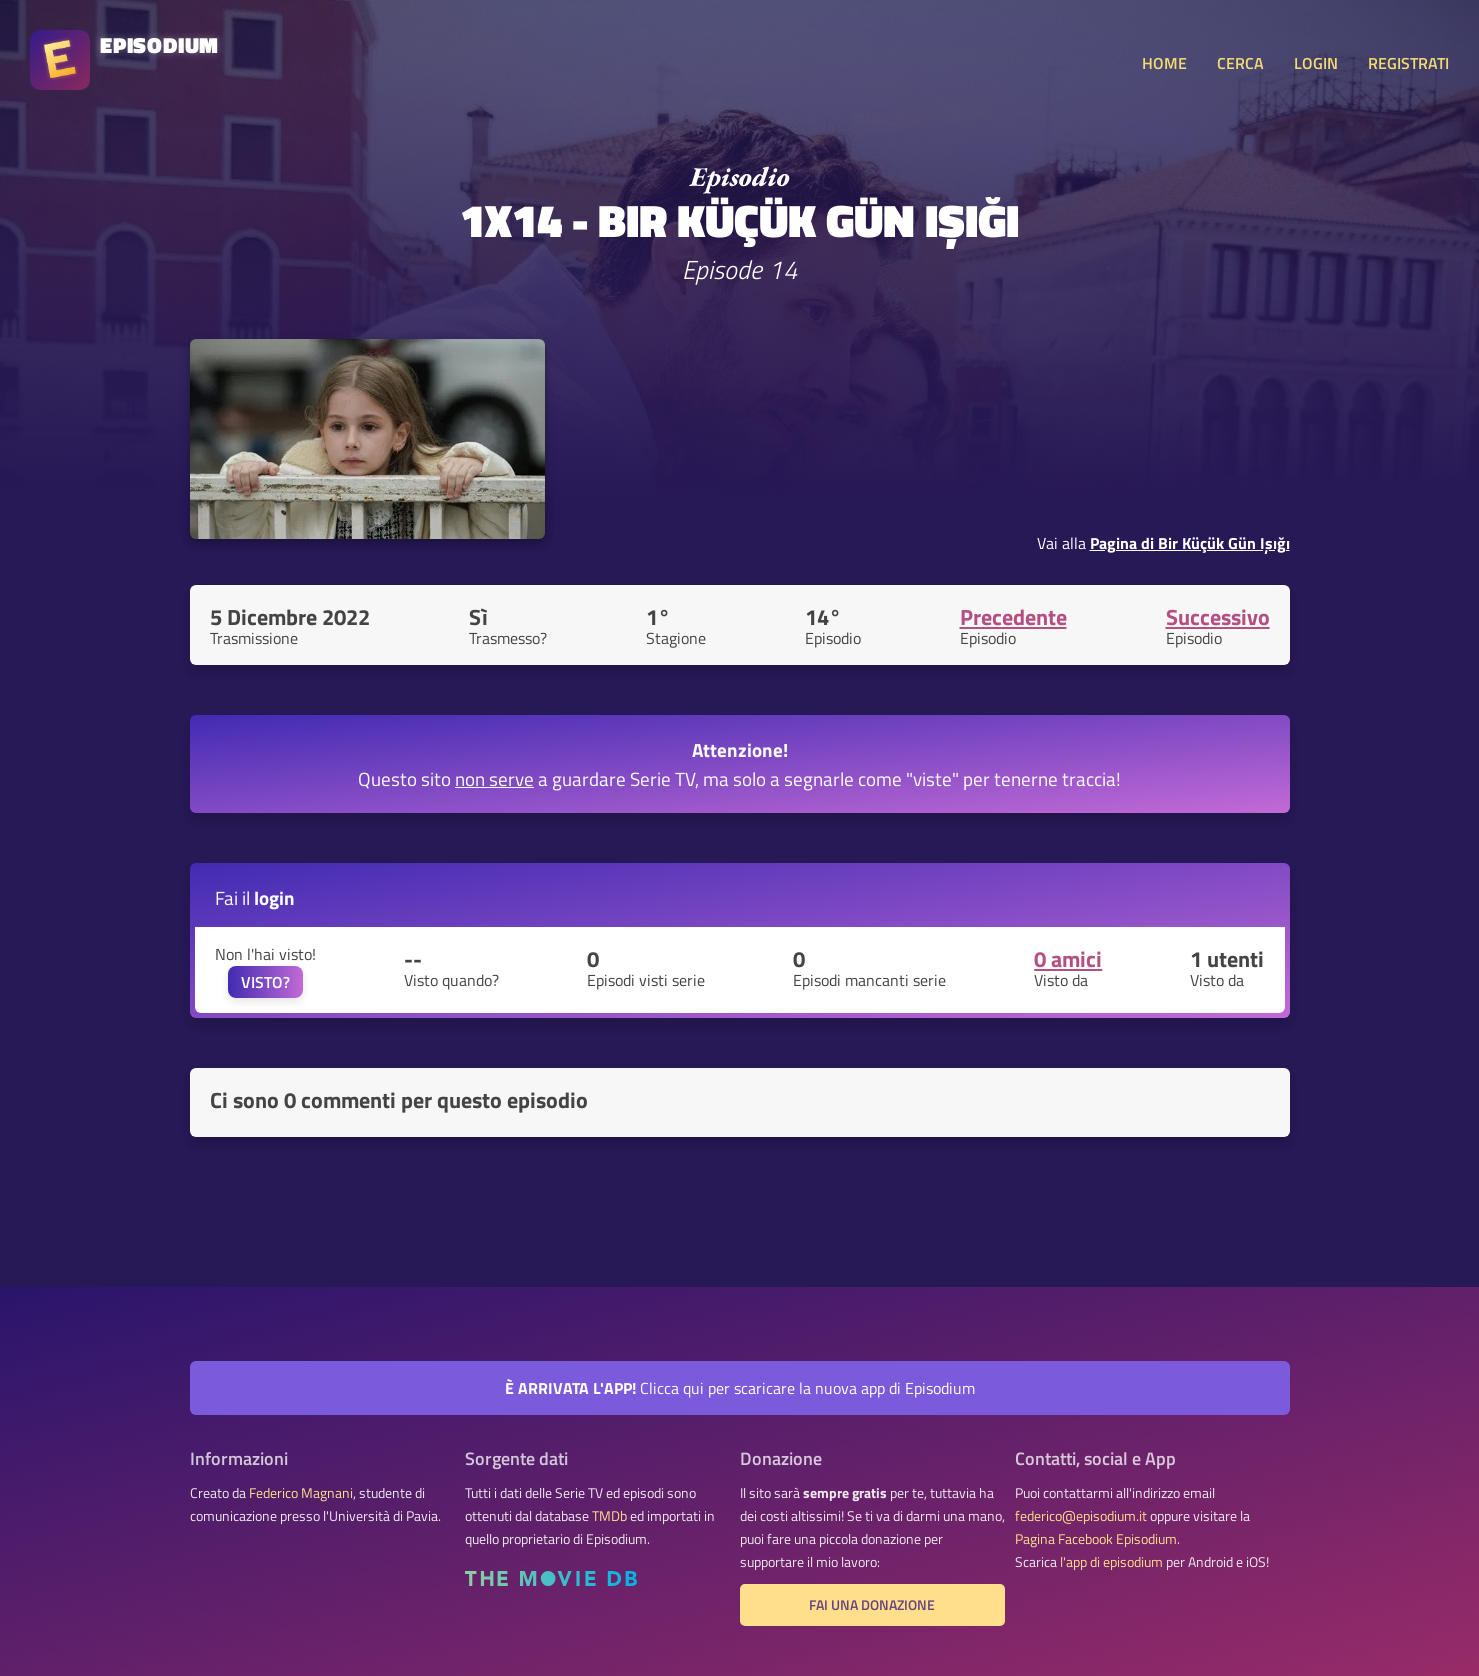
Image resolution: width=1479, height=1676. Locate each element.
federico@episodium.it (1081, 1516)
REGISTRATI (1408, 63)
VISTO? (265, 982)
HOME (1164, 63)
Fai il (255, 897)
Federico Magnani (301, 1493)
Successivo (1218, 617)
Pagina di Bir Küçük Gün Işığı (1190, 543)
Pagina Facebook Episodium (1096, 1539)
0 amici (1068, 959)
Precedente (1013, 617)
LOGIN (1316, 63)
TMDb (609, 1516)
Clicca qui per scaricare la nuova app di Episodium (740, 1388)
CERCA (1240, 63)
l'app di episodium (1111, 1562)
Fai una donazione (872, 1605)
